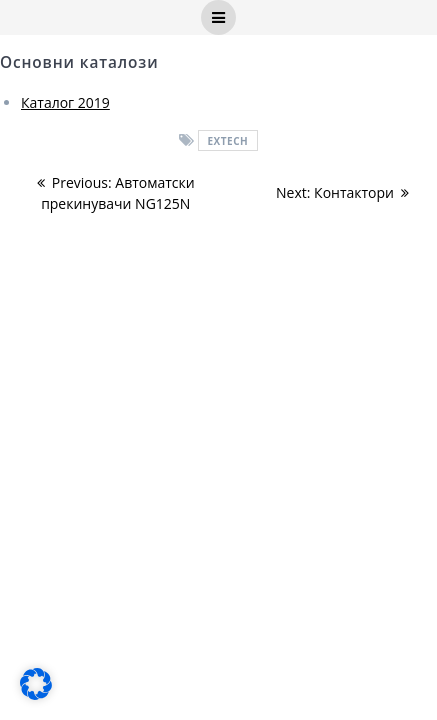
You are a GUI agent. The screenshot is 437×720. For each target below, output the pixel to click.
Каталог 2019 (65, 102)
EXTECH (227, 141)
